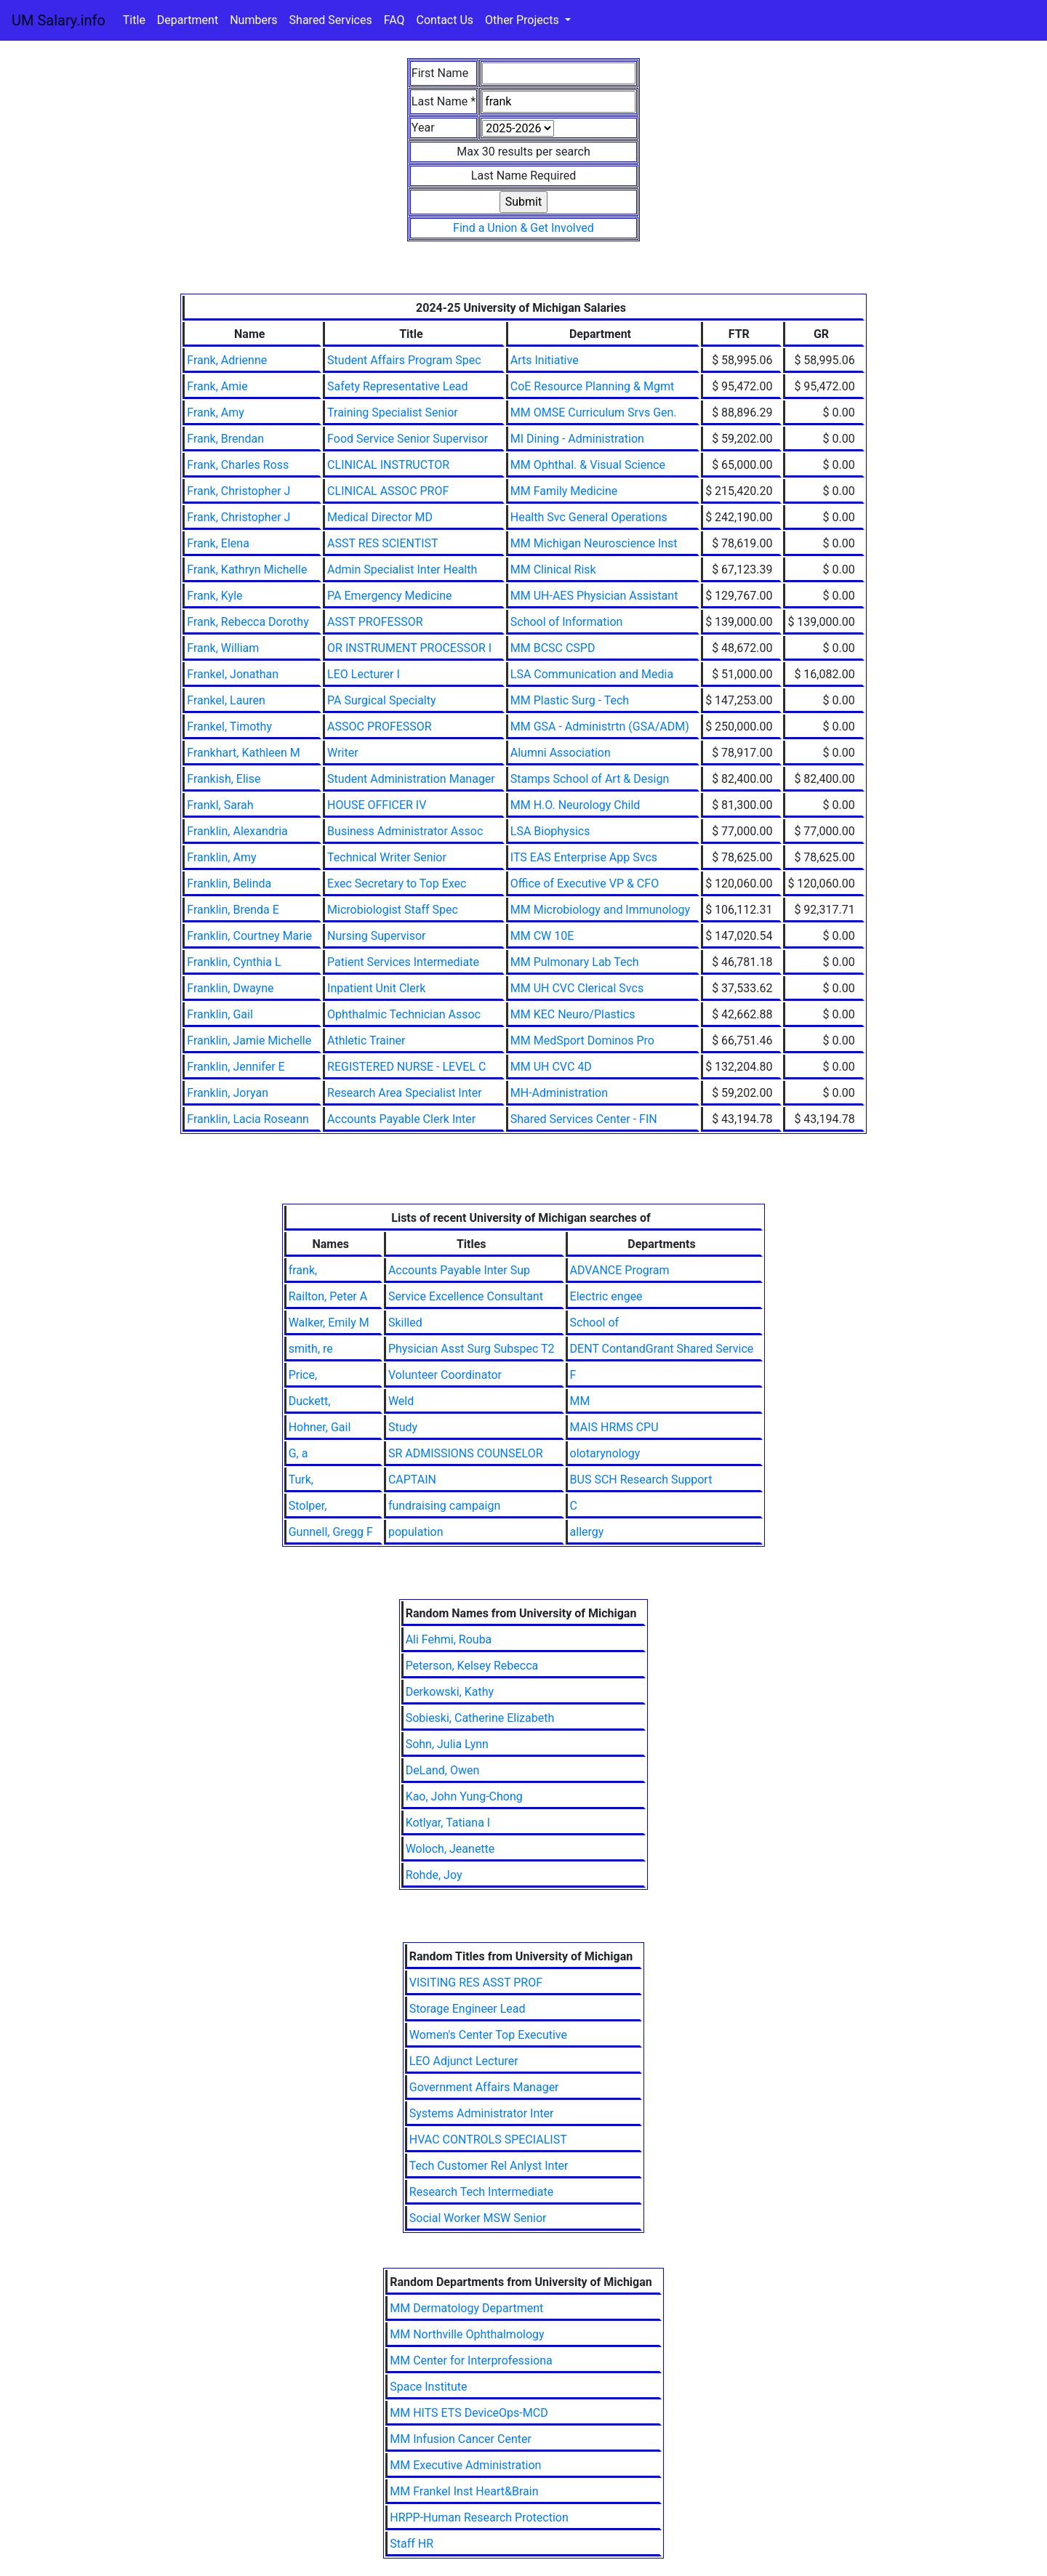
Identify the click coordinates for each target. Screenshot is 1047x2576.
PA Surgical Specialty (381, 700)
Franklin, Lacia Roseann (248, 1119)
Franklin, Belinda (229, 883)
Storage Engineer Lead (467, 2009)
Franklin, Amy (221, 857)
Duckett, (310, 1401)
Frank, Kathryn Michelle (247, 569)
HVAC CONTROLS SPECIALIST (488, 2139)
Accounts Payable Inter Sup (459, 1270)
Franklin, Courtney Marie (249, 936)
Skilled (405, 1322)
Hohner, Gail (320, 1427)
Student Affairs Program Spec (404, 360)
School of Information (566, 622)
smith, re (311, 1349)
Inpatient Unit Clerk (376, 988)
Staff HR (411, 2544)
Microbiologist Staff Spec (392, 910)
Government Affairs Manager (484, 2087)
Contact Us (445, 20)
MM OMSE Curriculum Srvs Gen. (593, 412)
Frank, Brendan (225, 439)
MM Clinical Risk (553, 569)
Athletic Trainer (366, 1040)
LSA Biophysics (550, 831)
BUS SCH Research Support (641, 1479)
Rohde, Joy (434, 1875)
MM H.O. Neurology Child (575, 805)
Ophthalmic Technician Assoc (404, 1014)
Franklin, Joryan (227, 1093)
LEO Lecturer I (363, 674)
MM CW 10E (542, 936)
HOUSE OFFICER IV (376, 805)
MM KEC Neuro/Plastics (572, 1014)
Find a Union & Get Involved (523, 228)
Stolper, (308, 1506)
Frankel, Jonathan (232, 674)
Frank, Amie (217, 386)
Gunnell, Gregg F (331, 1532)
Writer (342, 753)
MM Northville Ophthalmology (467, 2334)
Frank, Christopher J (238, 491)
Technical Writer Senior (386, 857)
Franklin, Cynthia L (234, 962)
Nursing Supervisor (376, 936)
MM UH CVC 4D (551, 1067)
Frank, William (223, 648)
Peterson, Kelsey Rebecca (472, 1666)
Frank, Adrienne (227, 360)
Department (187, 20)
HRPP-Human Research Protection (479, 2517)
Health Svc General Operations (588, 517)
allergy (587, 1532)
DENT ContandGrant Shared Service (662, 1349)
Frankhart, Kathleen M (243, 753)
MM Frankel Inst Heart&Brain (464, 2491)
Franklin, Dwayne (230, 988)
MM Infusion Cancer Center (460, 2439)
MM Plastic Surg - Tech (569, 700)
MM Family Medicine (564, 491)
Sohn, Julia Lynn (447, 1744)
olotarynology (605, 1453)
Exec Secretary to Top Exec (396, 883)
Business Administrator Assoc (405, 831)
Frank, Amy (215, 412)
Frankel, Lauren (226, 700)
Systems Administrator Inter (481, 2113)
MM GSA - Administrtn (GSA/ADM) (599, 726)
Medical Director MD (380, 517)
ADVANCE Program (620, 1270)
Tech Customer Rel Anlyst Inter (489, 2166)
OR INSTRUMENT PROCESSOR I (409, 648)
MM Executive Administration (465, 2465)
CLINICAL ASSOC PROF (388, 491)
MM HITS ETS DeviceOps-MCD (468, 2413)
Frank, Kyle (214, 596)
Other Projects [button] (523, 20)
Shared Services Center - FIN (583, 1119)
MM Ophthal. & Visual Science (587, 465)
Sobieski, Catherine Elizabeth (480, 1718)
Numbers (253, 20)
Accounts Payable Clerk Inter (401, 1119)
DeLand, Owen (443, 1770)
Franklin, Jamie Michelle (249, 1040)
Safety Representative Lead (397, 386)
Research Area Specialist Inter (404, 1093)
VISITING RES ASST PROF (475, 1982)
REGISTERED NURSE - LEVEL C (406, 1067)
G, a (298, 1453)
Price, (303, 1375)
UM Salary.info (58, 20)
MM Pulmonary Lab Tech (574, 962)
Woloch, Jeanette (450, 1849)
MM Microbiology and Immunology (600, 910)
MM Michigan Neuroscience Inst (594, 543)
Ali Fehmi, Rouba (449, 1639)
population (416, 1532)
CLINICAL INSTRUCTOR (388, 465)
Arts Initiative (544, 360)
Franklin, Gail (220, 1014)
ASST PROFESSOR (374, 622)
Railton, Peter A (328, 1296)
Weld (401, 1401)
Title (134, 20)
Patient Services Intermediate (403, 962)
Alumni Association (560, 753)
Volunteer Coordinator (445, 1375)
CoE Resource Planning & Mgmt (592, 386)
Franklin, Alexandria (237, 831)
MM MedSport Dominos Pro (582, 1040)
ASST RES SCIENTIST (382, 543)
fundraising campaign (444, 1506)
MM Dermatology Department (466, 2308)
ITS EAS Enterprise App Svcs (583, 857)
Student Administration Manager (411, 779)
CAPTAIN (412, 1479)
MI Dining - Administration (577, 439)
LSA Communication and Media (591, 674)
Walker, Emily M (329, 1322)
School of (594, 1322)
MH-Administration (559, 1093)
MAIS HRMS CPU (614, 1427)
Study (402, 1427)
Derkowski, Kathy (450, 1692)
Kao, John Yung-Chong (464, 1796)
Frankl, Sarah (220, 805)
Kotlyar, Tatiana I (448, 1823)
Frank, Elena (218, 543)
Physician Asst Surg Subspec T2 (471, 1349)
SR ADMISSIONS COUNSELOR (465, 1453)
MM (580, 1401)
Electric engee (606, 1296)
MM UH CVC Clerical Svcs (576, 988)
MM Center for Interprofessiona (471, 2360)
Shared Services (330, 20)
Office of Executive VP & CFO (584, 883)
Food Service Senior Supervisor (407, 439)
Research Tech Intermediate (481, 2192)
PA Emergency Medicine (389, 596)
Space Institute (428, 2387)
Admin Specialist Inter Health (402, 569)
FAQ (394, 20)
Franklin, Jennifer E (235, 1067)
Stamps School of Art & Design (589, 779)
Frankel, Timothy (229, 726)
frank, (303, 1270)
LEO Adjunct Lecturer (463, 2061)
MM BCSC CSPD (552, 648)
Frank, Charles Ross (238, 465)
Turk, (301, 1479)
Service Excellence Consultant (465, 1296)
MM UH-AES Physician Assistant (594, 596)
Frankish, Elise (223, 779)
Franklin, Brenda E (232, 910)
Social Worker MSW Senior (478, 2218)
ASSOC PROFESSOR (379, 726)
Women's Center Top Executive (488, 2035)
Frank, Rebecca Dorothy (247, 622)
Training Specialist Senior (392, 412)
